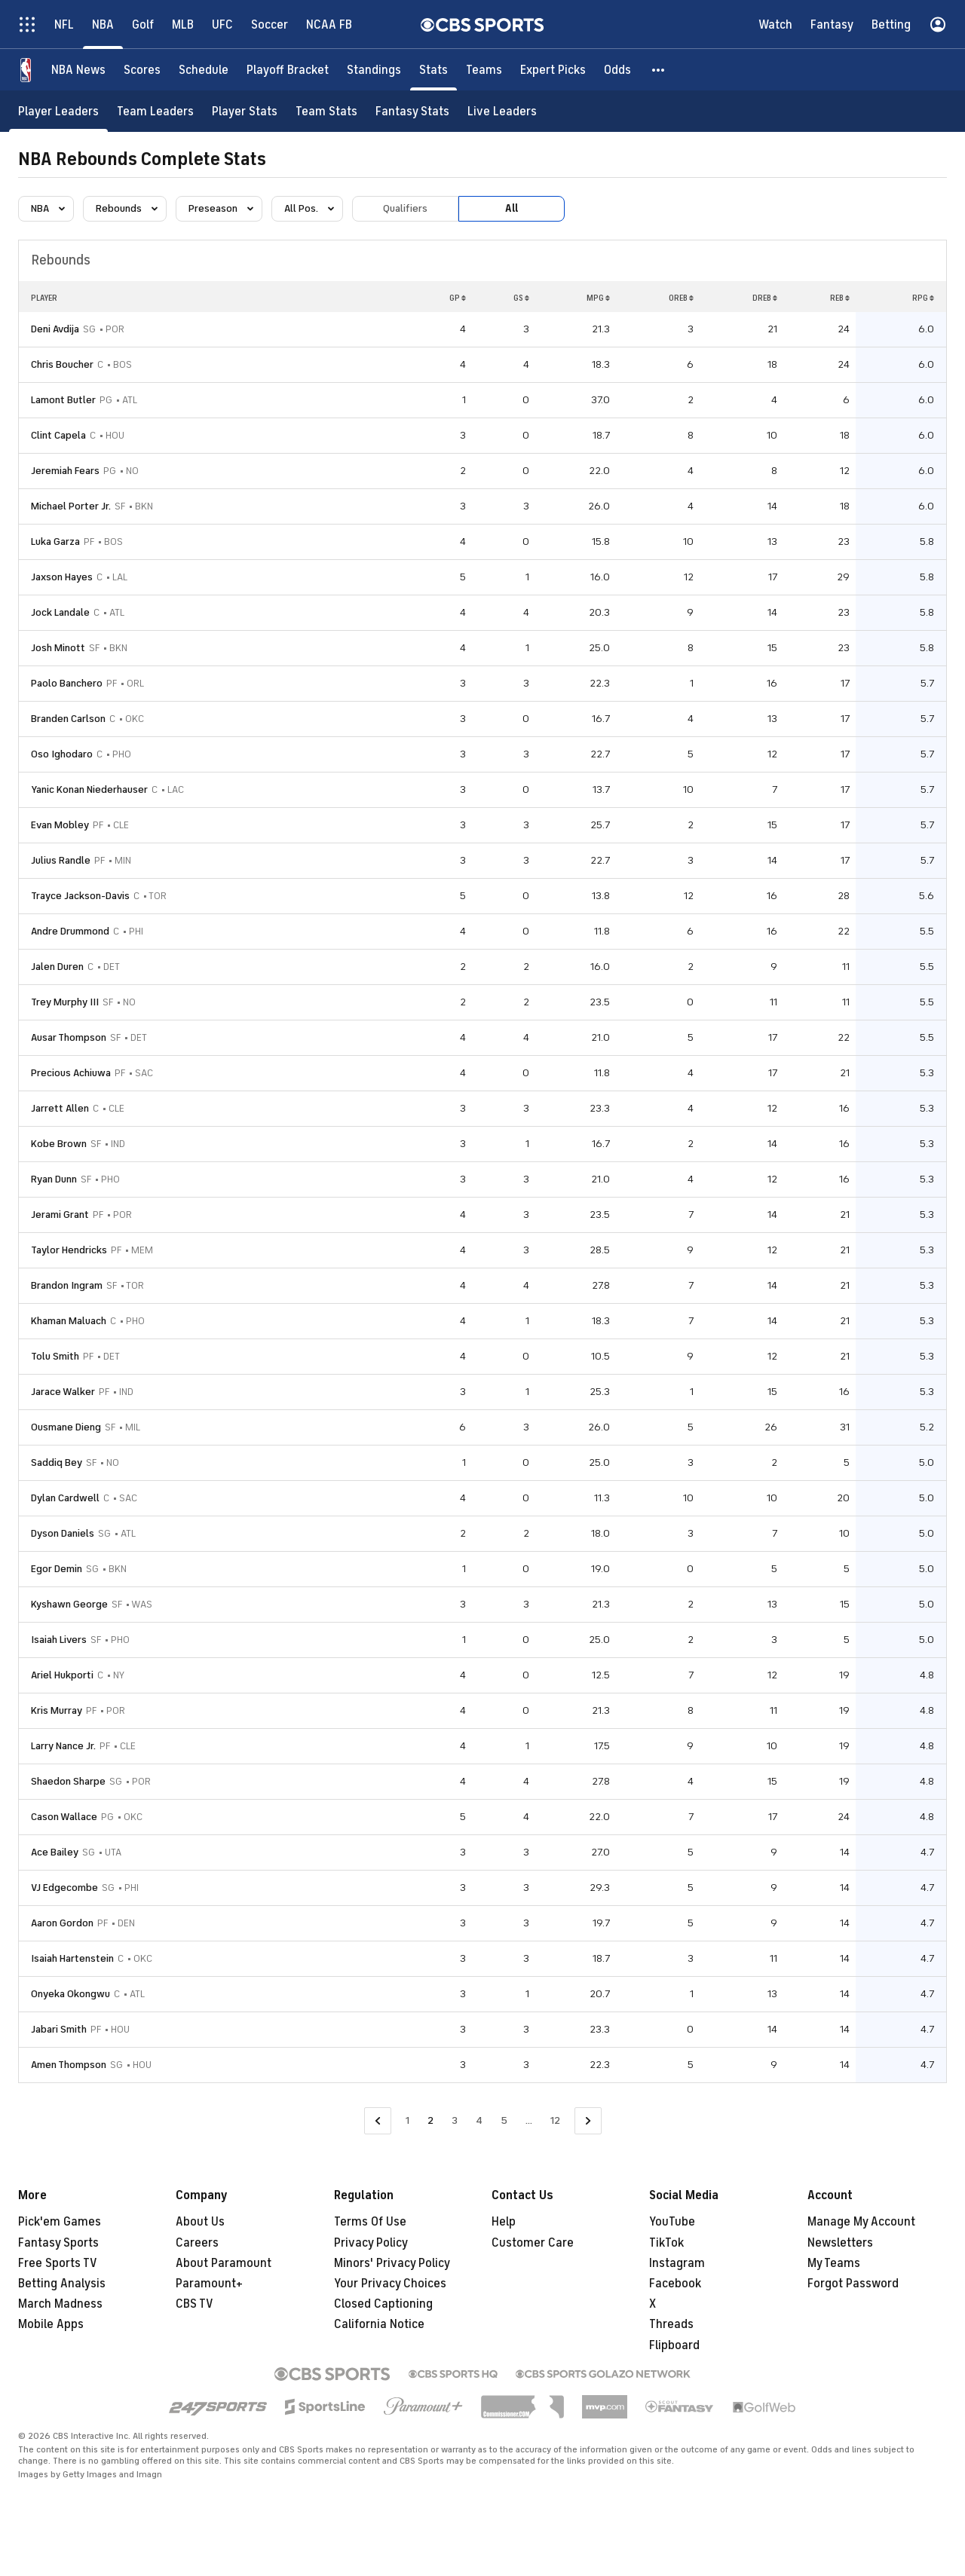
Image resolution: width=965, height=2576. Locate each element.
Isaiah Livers (59, 1639)
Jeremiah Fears (65, 470)
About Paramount (223, 2263)
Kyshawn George (69, 1604)
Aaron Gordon (62, 1923)
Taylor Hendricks (69, 1250)
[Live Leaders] (502, 111)
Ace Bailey (54, 1852)
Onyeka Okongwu (70, 1993)
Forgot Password (853, 2283)
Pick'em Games (59, 2221)
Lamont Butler (63, 399)
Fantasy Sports (58, 2242)
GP (457, 297)
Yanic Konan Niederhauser (89, 789)
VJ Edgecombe (64, 1887)
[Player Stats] (244, 111)
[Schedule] (203, 69)
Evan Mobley (60, 824)
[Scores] (142, 69)
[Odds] (617, 69)
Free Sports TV (57, 2263)
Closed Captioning (383, 2303)
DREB (764, 297)
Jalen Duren (57, 966)
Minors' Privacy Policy (392, 2263)
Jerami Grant (60, 1214)
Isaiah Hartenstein (72, 1958)
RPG (923, 297)
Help (504, 2221)
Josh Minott (58, 647)
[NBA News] (78, 69)
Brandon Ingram (67, 1285)
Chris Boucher (62, 364)
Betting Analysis (62, 2283)
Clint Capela (58, 435)
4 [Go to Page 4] (479, 2120)
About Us (200, 2221)
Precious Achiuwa (71, 1072)
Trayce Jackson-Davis (80, 895)
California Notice (379, 2324)
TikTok (666, 2242)
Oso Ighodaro (62, 754)
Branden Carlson (68, 718)
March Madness (60, 2303)
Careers (197, 2242)
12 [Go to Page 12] (555, 2120)
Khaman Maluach (68, 1320)
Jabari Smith (59, 2029)
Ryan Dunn (54, 1179)
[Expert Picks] (553, 69)
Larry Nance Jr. (63, 1745)
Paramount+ (209, 2283)
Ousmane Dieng (66, 1427)
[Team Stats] (326, 111)
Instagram (677, 2263)
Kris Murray (56, 1710)
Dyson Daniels (62, 1533)
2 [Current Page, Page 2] (430, 2120)
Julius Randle (60, 860)
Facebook (675, 2283)
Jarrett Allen (60, 1108)
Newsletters (840, 2242)
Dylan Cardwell (65, 1497)
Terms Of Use (370, 2221)
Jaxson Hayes (62, 577)
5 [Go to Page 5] (504, 2120)
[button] (659, 69)
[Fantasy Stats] (412, 111)
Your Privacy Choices (390, 2283)
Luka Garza (55, 541)
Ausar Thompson (68, 1037)
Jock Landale (60, 612)
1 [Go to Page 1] (407, 2120)
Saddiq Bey (56, 1462)
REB (840, 297)
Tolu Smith (55, 1356)
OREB (681, 297)
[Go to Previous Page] (377, 2121)
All (511, 208)
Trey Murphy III (65, 1002)
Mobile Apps (51, 2324)
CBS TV (194, 2303)
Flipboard (674, 2345)
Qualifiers (405, 208)
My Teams (833, 2263)
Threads (671, 2324)
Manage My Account (861, 2221)
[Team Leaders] (155, 111)
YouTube (672, 2221)
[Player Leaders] (58, 111)
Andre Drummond (70, 931)
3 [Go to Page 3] (455, 2120)
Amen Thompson (68, 2064)
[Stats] (433, 69)
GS (521, 297)
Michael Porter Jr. (71, 506)
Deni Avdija (55, 329)
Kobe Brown (59, 1143)
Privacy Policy (371, 2242)
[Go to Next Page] (588, 2121)
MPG (598, 297)
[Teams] (484, 69)
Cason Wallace (64, 1816)
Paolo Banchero (67, 683)
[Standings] (374, 69)
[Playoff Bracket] (287, 69)
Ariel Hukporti (62, 1675)
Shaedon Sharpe (68, 1781)
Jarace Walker (63, 1391)
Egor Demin (56, 1568)
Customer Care (533, 2242)
